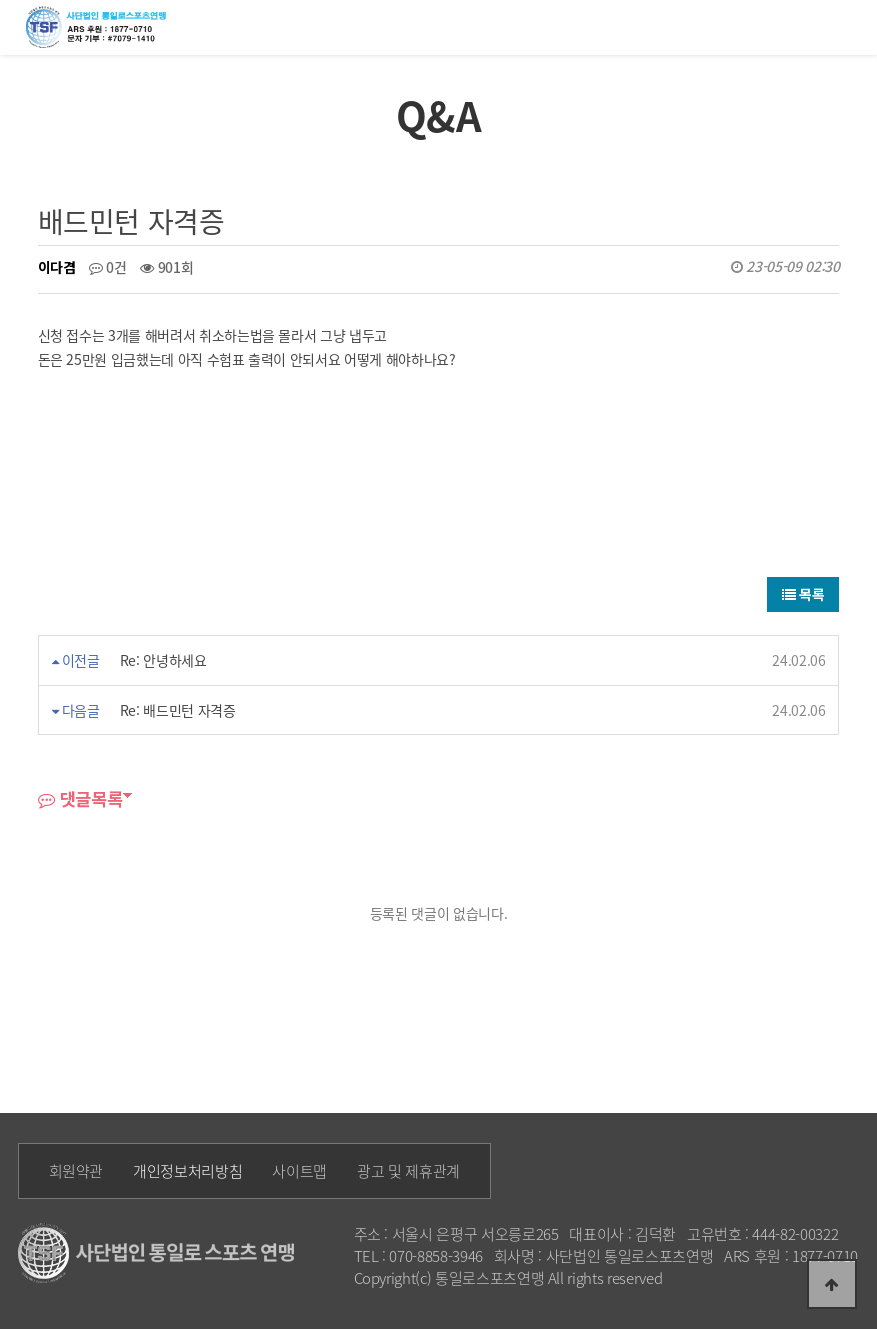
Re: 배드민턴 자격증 (178, 710)
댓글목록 (80, 798)
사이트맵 (299, 1171)
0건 (108, 267)
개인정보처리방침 (187, 1171)
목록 (803, 594)
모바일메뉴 (852, 25)
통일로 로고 (99, 27)
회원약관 (76, 1171)
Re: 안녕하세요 (163, 660)
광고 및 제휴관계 (408, 1171)
